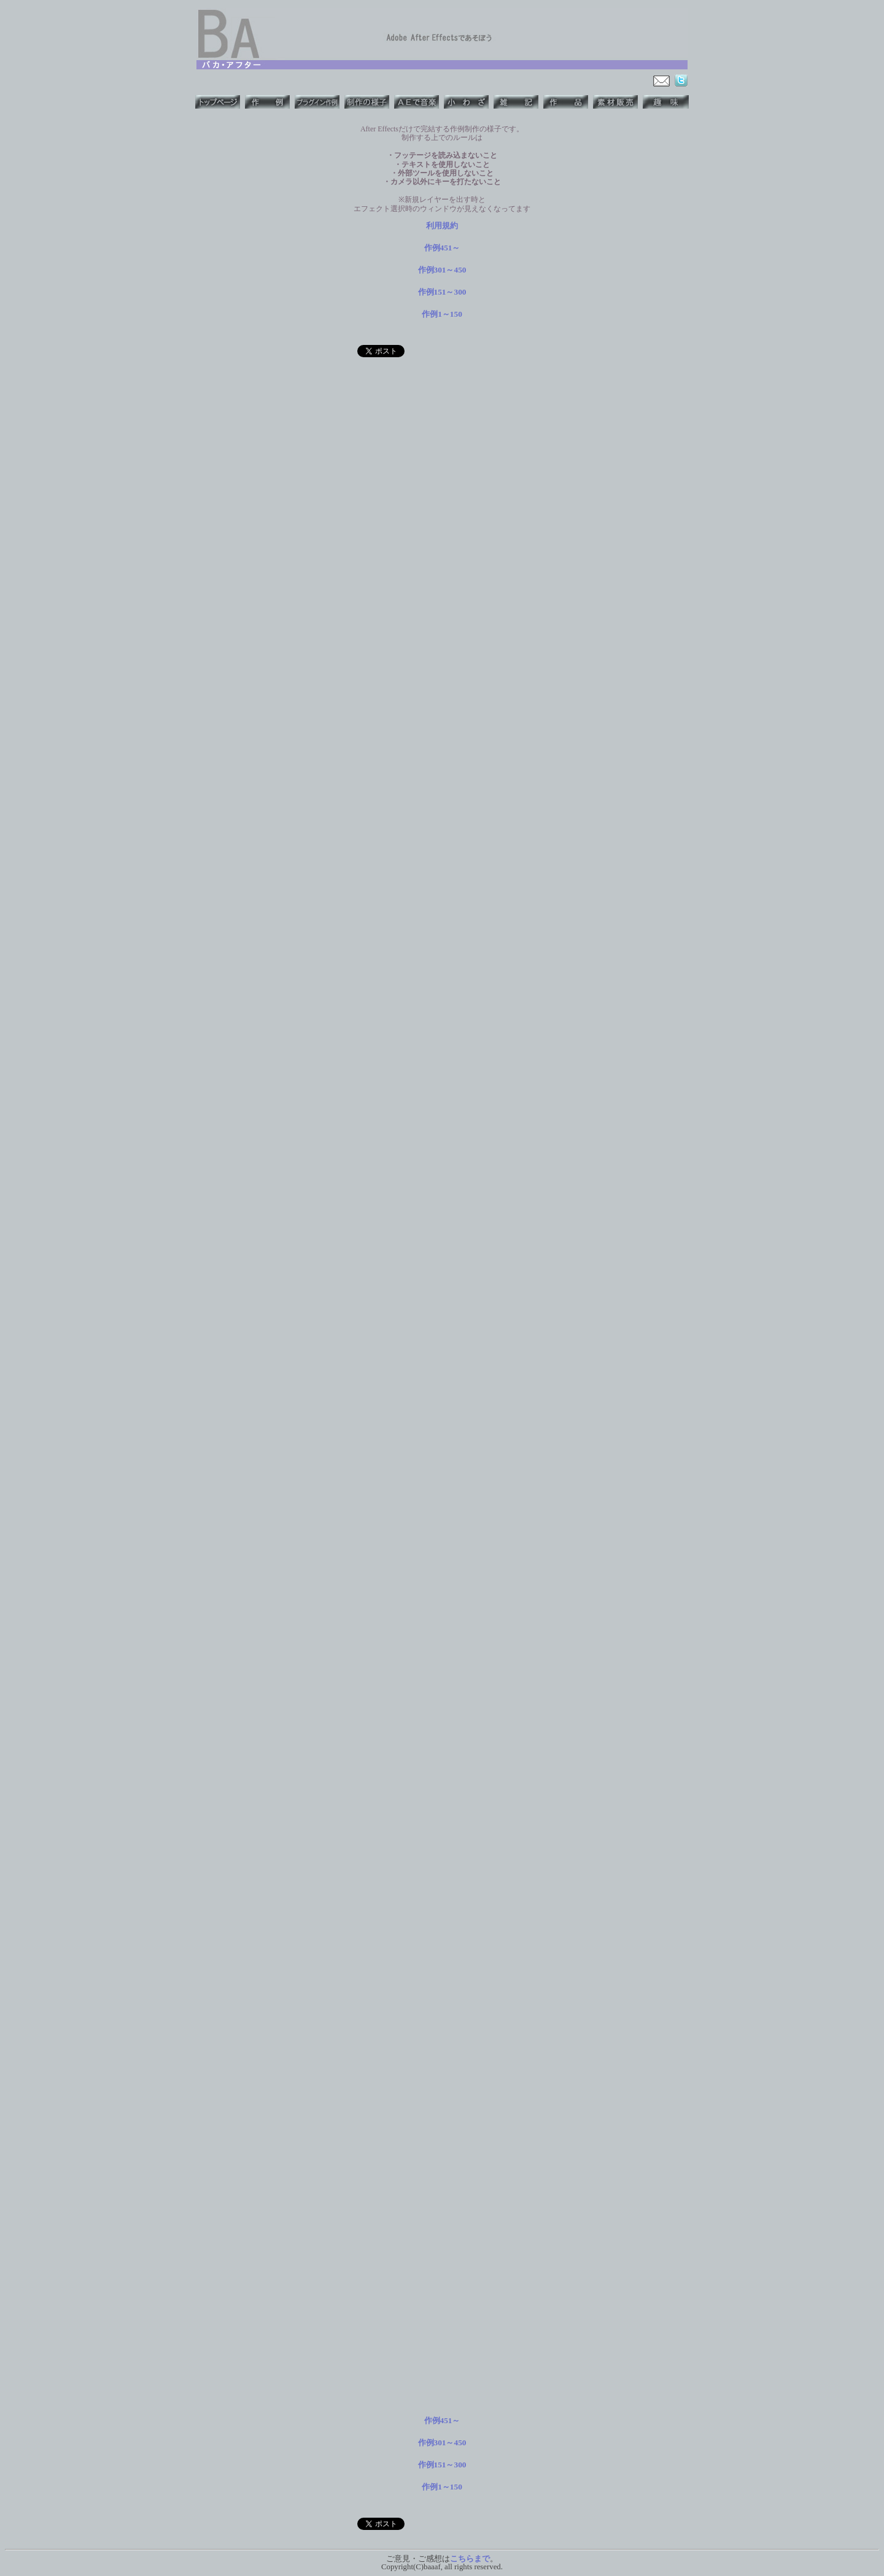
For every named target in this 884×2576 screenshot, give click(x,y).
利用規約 (442, 225)
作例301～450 (442, 269)
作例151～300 (442, 291)
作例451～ (442, 247)
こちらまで (470, 2558)
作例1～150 (442, 314)
